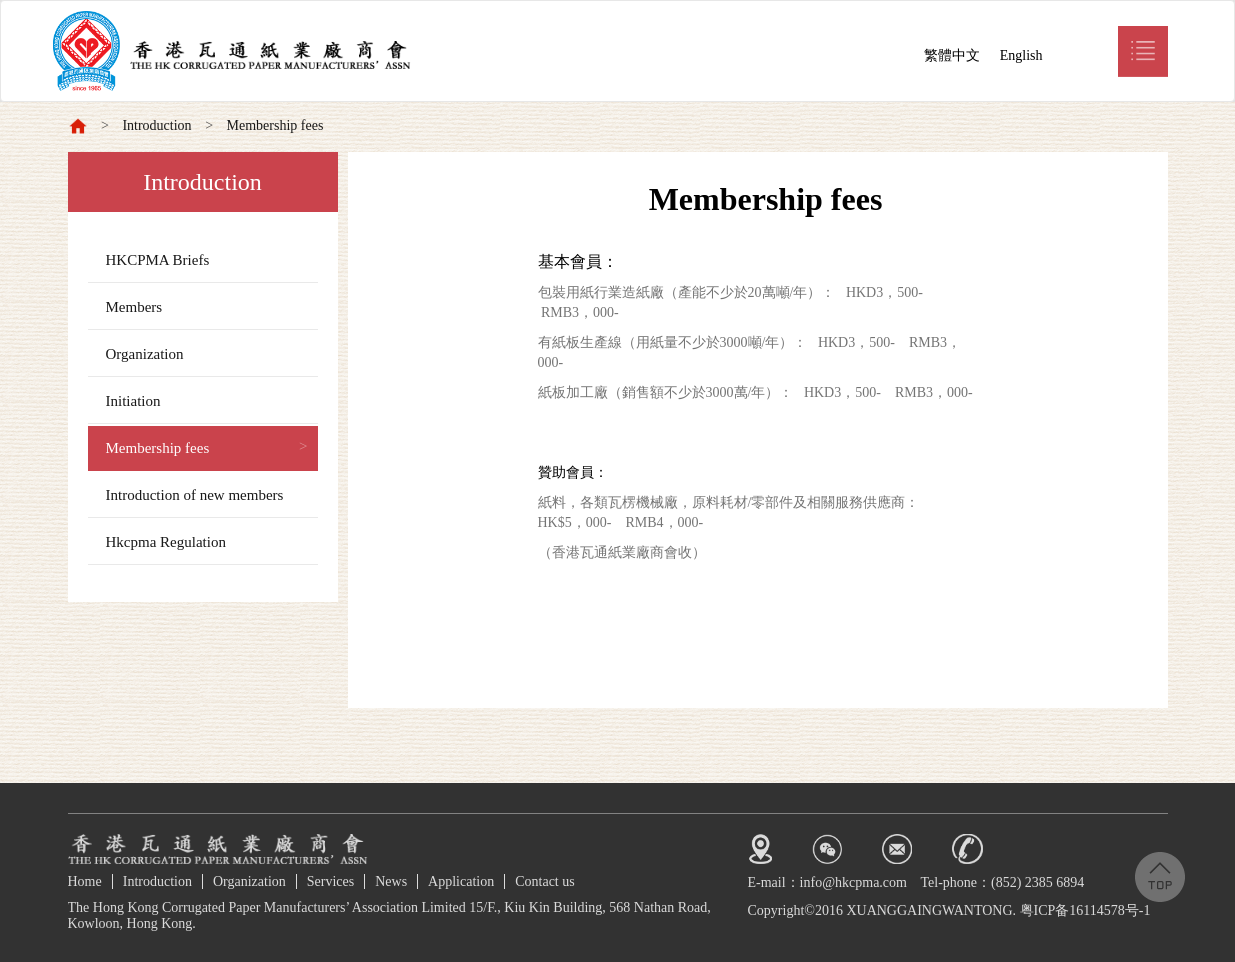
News (391, 881)
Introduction (156, 125)
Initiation (133, 401)
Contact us (545, 881)
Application (461, 881)
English (1021, 55)
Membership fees (275, 125)
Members (134, 307)
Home (85, 881)
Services (330, 881)
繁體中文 (952, 55)
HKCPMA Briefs (158, 260)
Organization (145, 354)
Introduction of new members (195, 495)
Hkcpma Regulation (166, 542)
